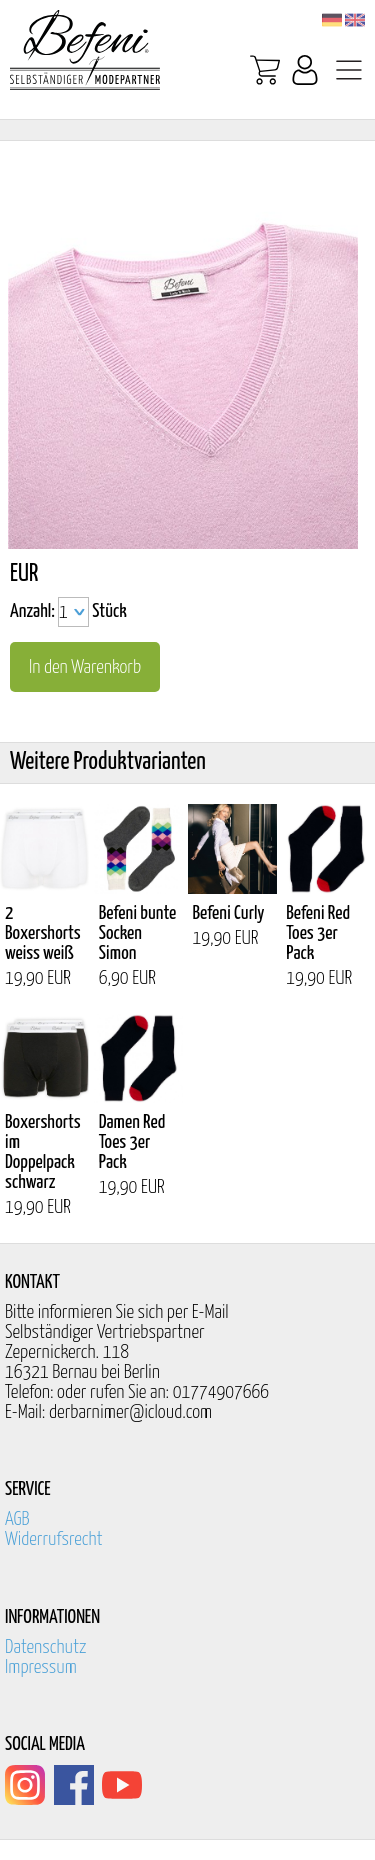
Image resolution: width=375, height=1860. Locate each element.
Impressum (41, 1667)
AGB (17, 1519)
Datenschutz (46, 1647)
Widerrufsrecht (54, 1539)
